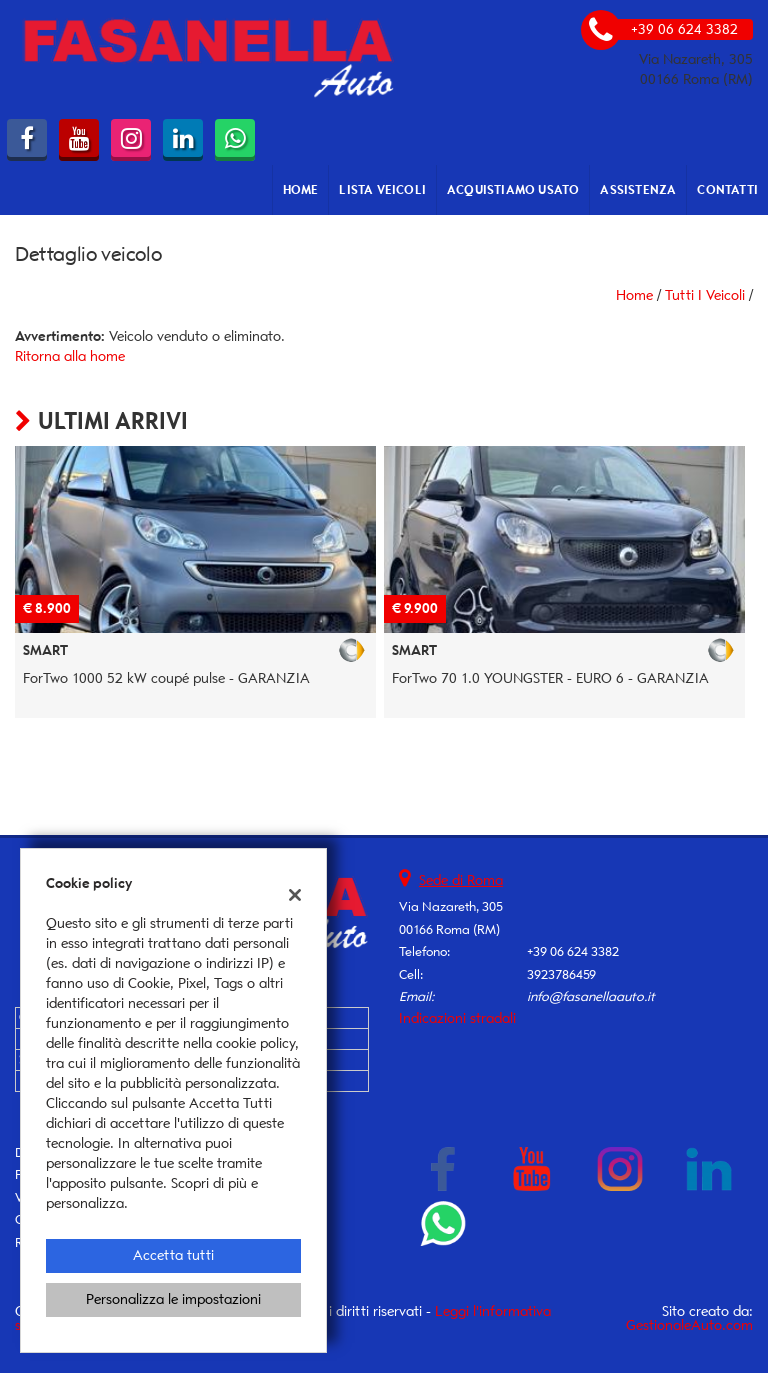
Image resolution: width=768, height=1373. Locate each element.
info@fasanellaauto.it (591, 996)
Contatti (727, 189)
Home (301, 189)
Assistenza (638, 189)
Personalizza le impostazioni (173, 1299)
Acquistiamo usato (513, 189)
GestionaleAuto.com (689, 1325)
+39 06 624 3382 (573, 951)
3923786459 (561, 974)
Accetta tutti (173, 1255)
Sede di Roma (461, 880)
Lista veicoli (382, 189)
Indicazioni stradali (457, 1018)
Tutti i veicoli (705, 295)
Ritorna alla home (70, 356)
